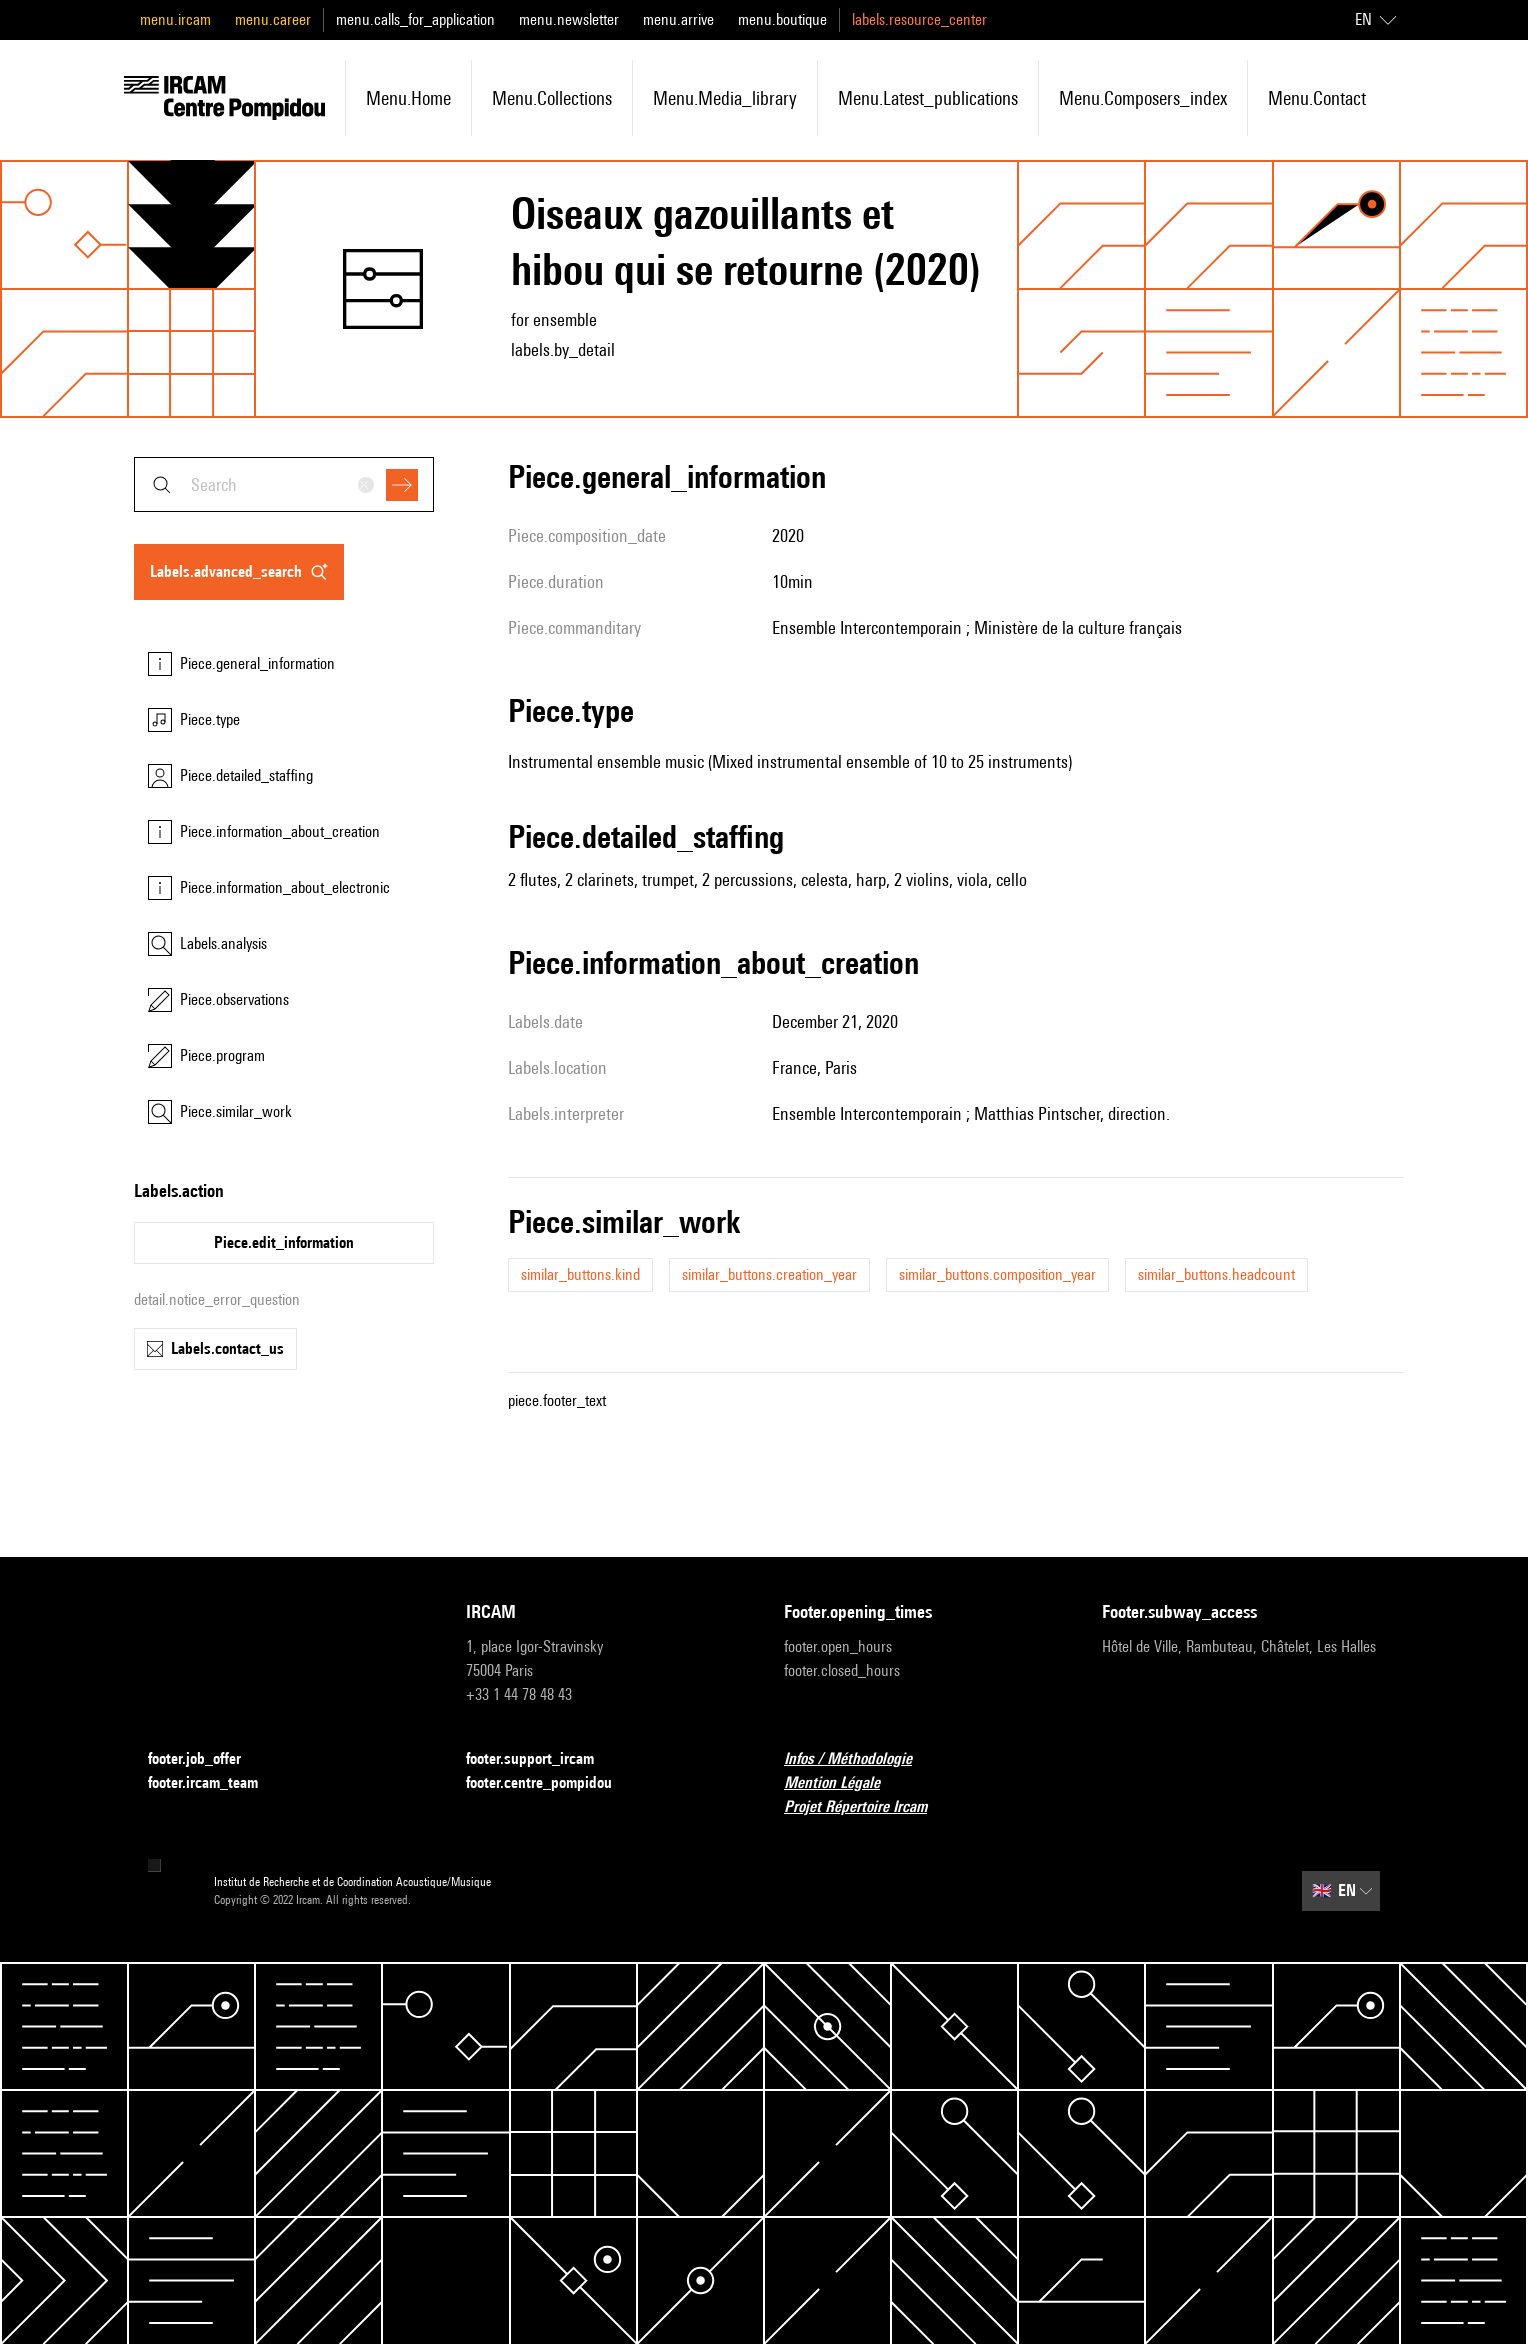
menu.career (273, 19)
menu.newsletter (569, 19)
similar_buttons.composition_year (997, 1274)
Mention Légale (844, 1783)
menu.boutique (782, 19)
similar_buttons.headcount (1216, 1274)
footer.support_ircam (542, 1759)
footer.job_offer (206, 1759)
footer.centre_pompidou (551, 1783)
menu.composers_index (1143, 98)
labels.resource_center (919, 19)
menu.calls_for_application (415, 19)
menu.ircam (175, 19)
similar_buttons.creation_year (769, 1274)
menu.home (408, 98)
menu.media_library (725, 98)
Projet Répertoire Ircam (867, 1807)
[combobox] (284, 484)
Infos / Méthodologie (860, 1759)
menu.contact (1317, 98)
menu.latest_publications (928, 98)
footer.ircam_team (215, 1783)
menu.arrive (678, 19)
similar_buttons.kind (580, 1274)
